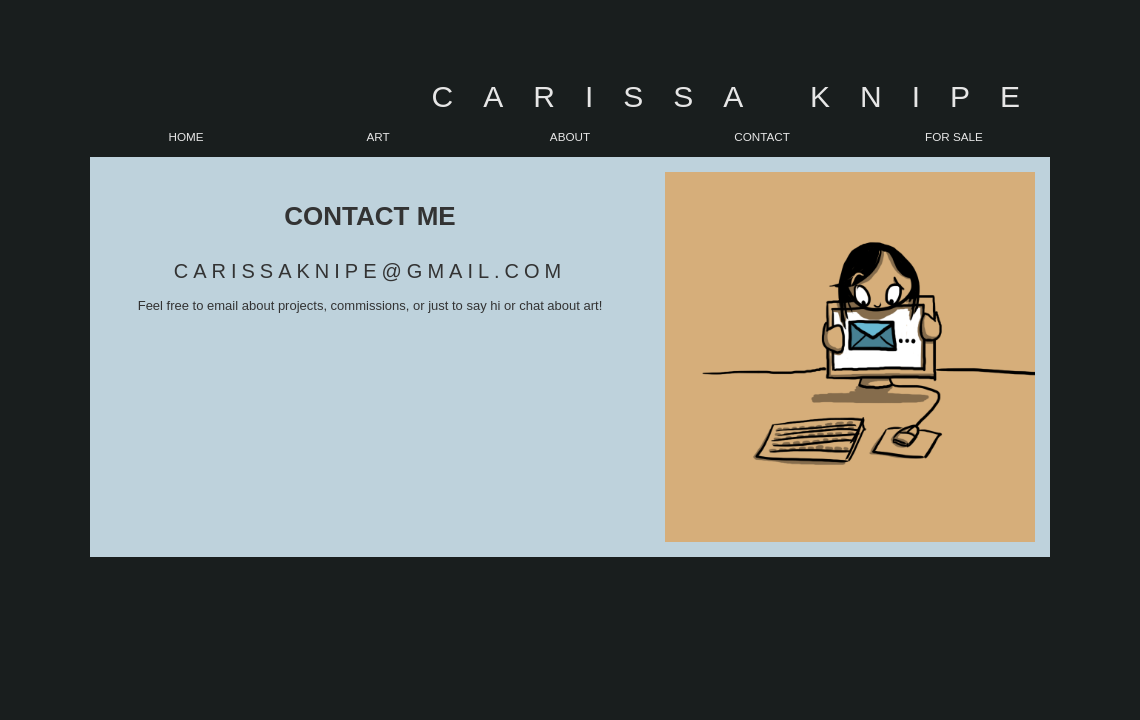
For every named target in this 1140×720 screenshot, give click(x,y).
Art (377, 136)
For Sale (954, 136)
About (570, 136)
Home (185, 136)
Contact (762, 136)
